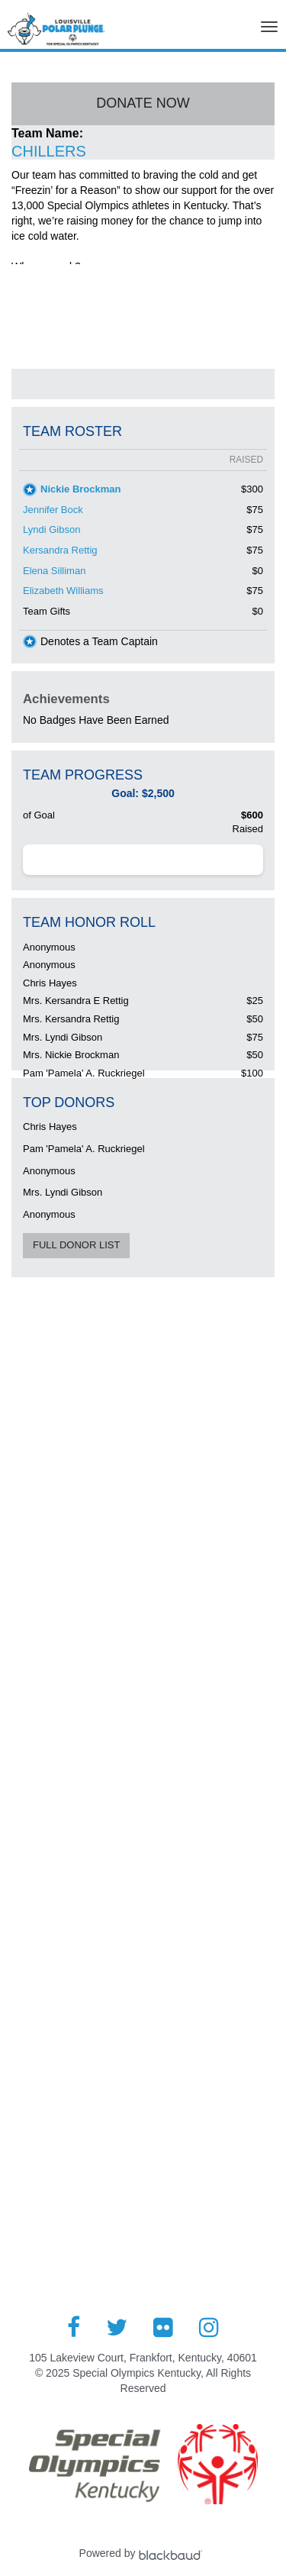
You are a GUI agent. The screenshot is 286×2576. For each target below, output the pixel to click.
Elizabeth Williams (63, 590)
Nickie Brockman (80, 489)
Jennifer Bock (53, 509)
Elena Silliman (54, 570)
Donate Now (143, 103)
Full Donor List (76, 1245)
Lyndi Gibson (51, 529)
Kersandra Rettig (60, 550)
